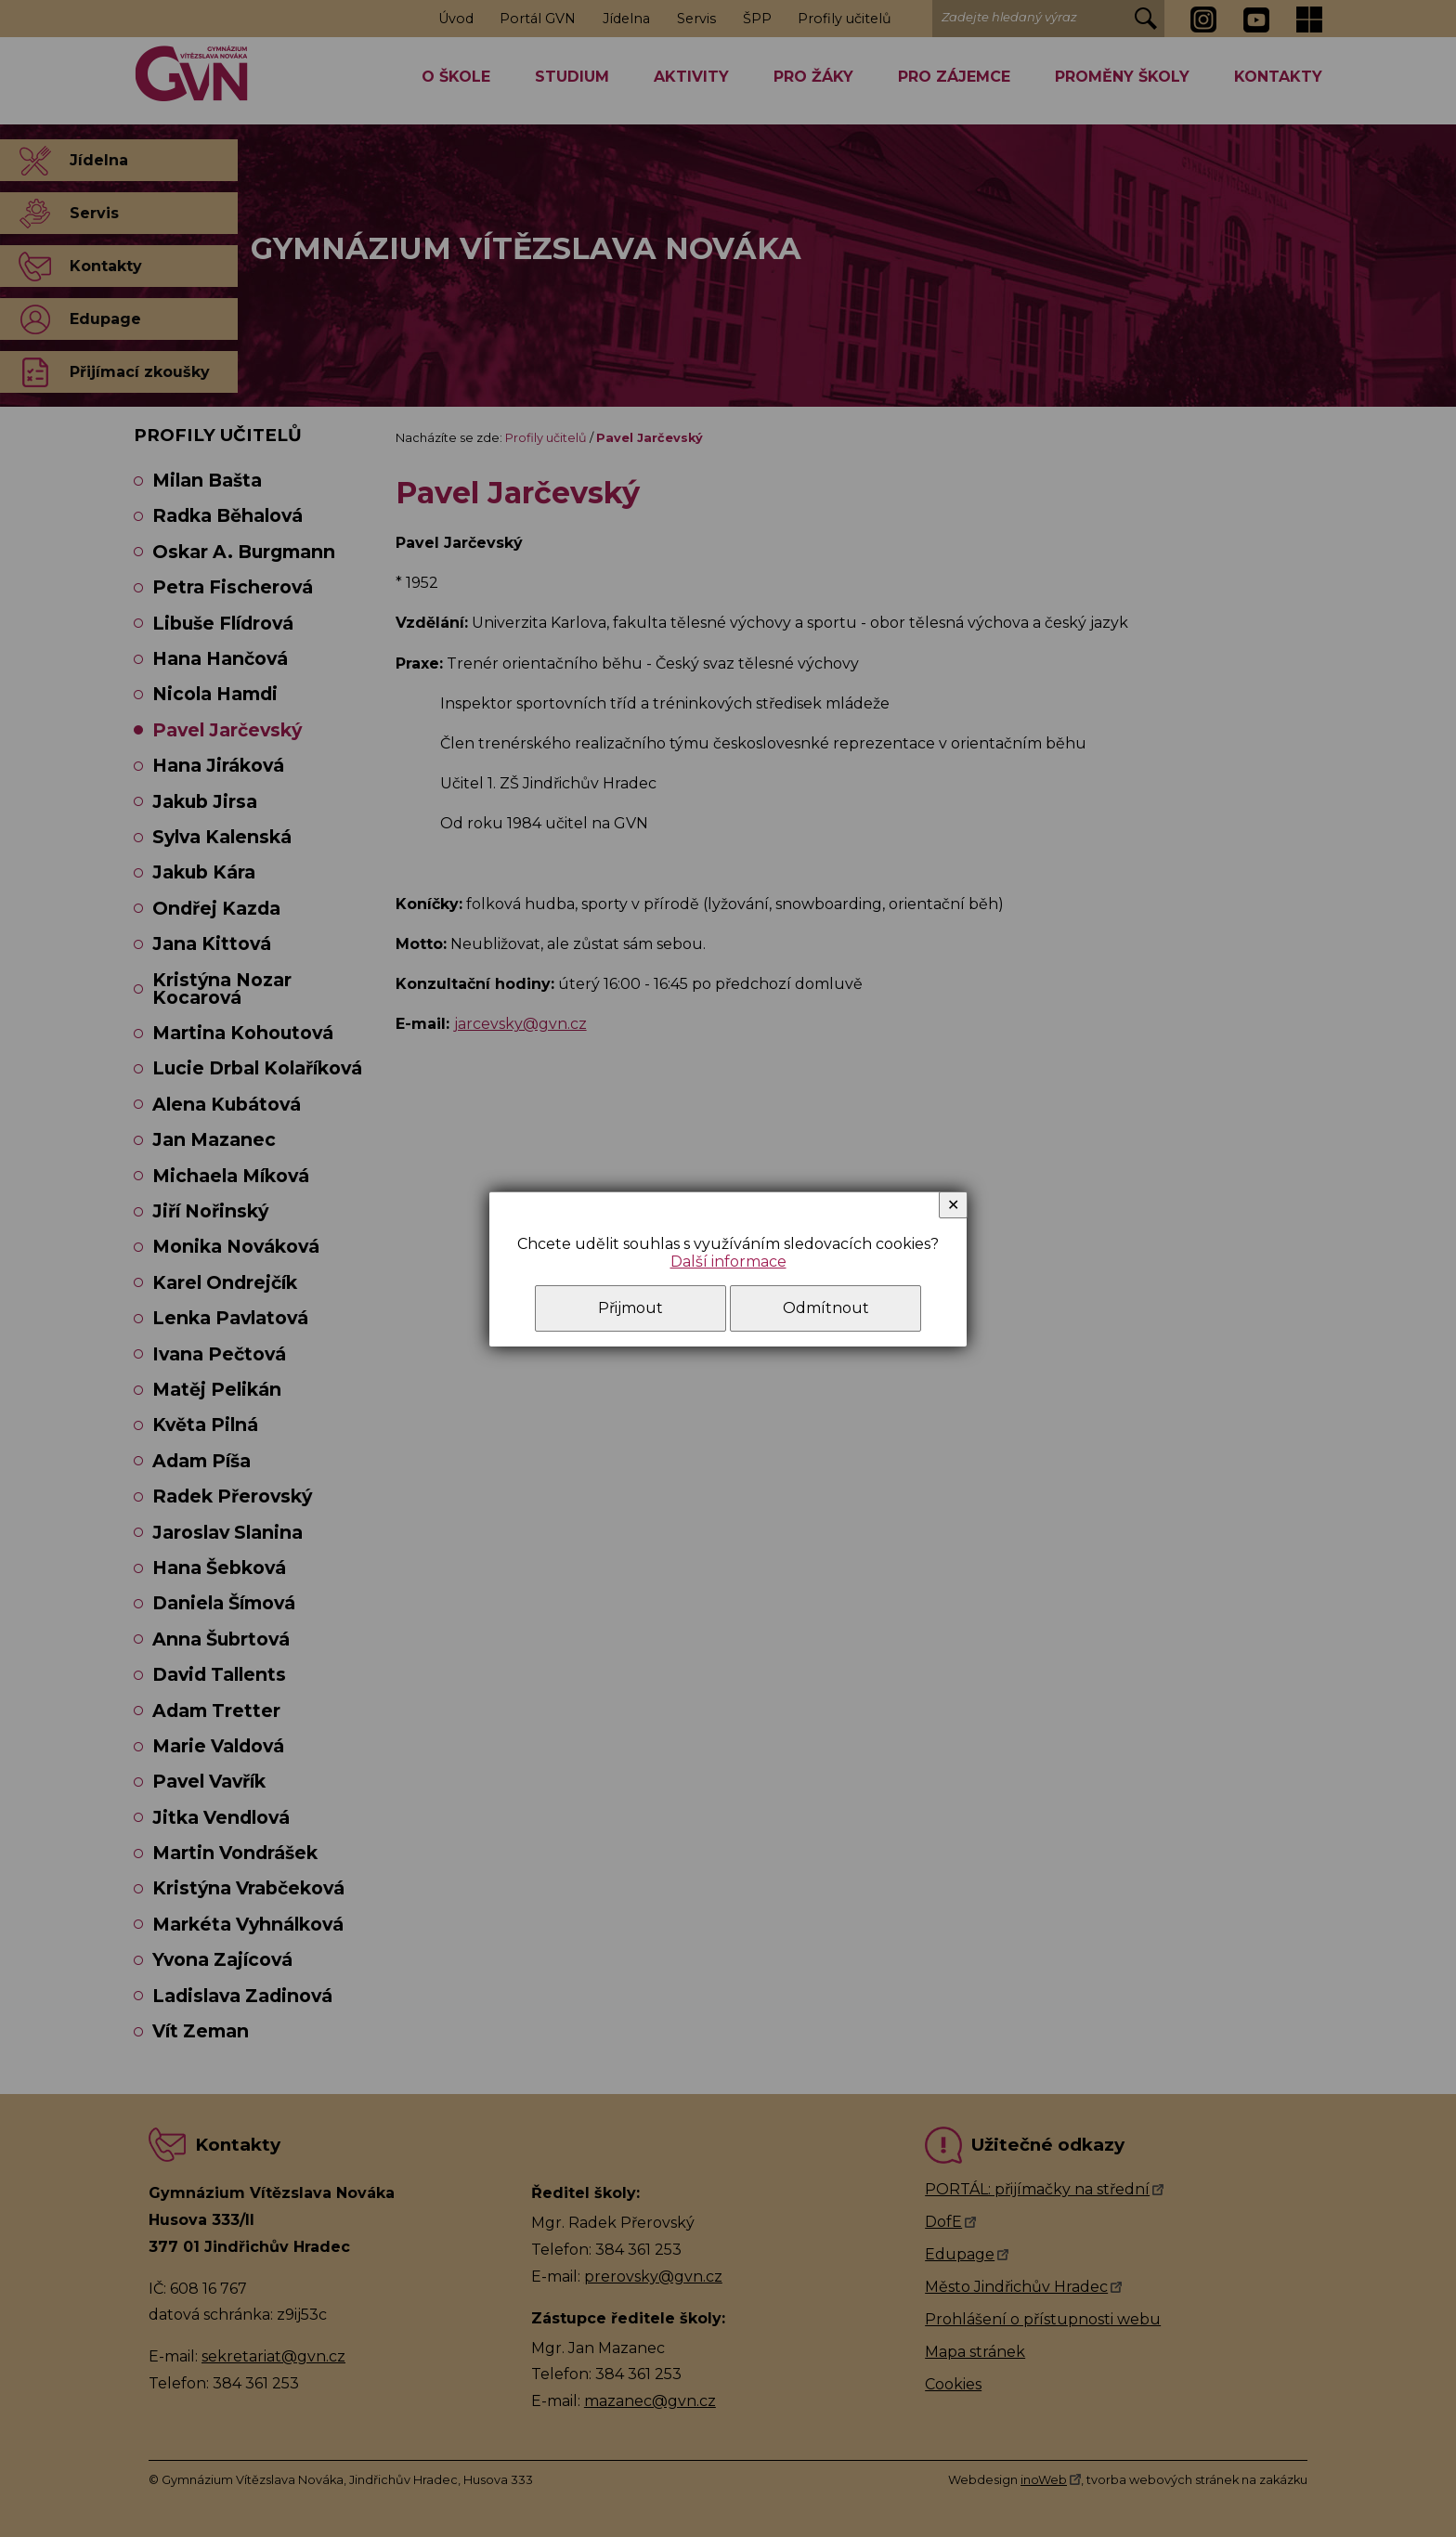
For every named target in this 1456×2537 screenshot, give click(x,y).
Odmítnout (826, 1308)
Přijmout (630, 1308)
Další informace (728, 1261)
